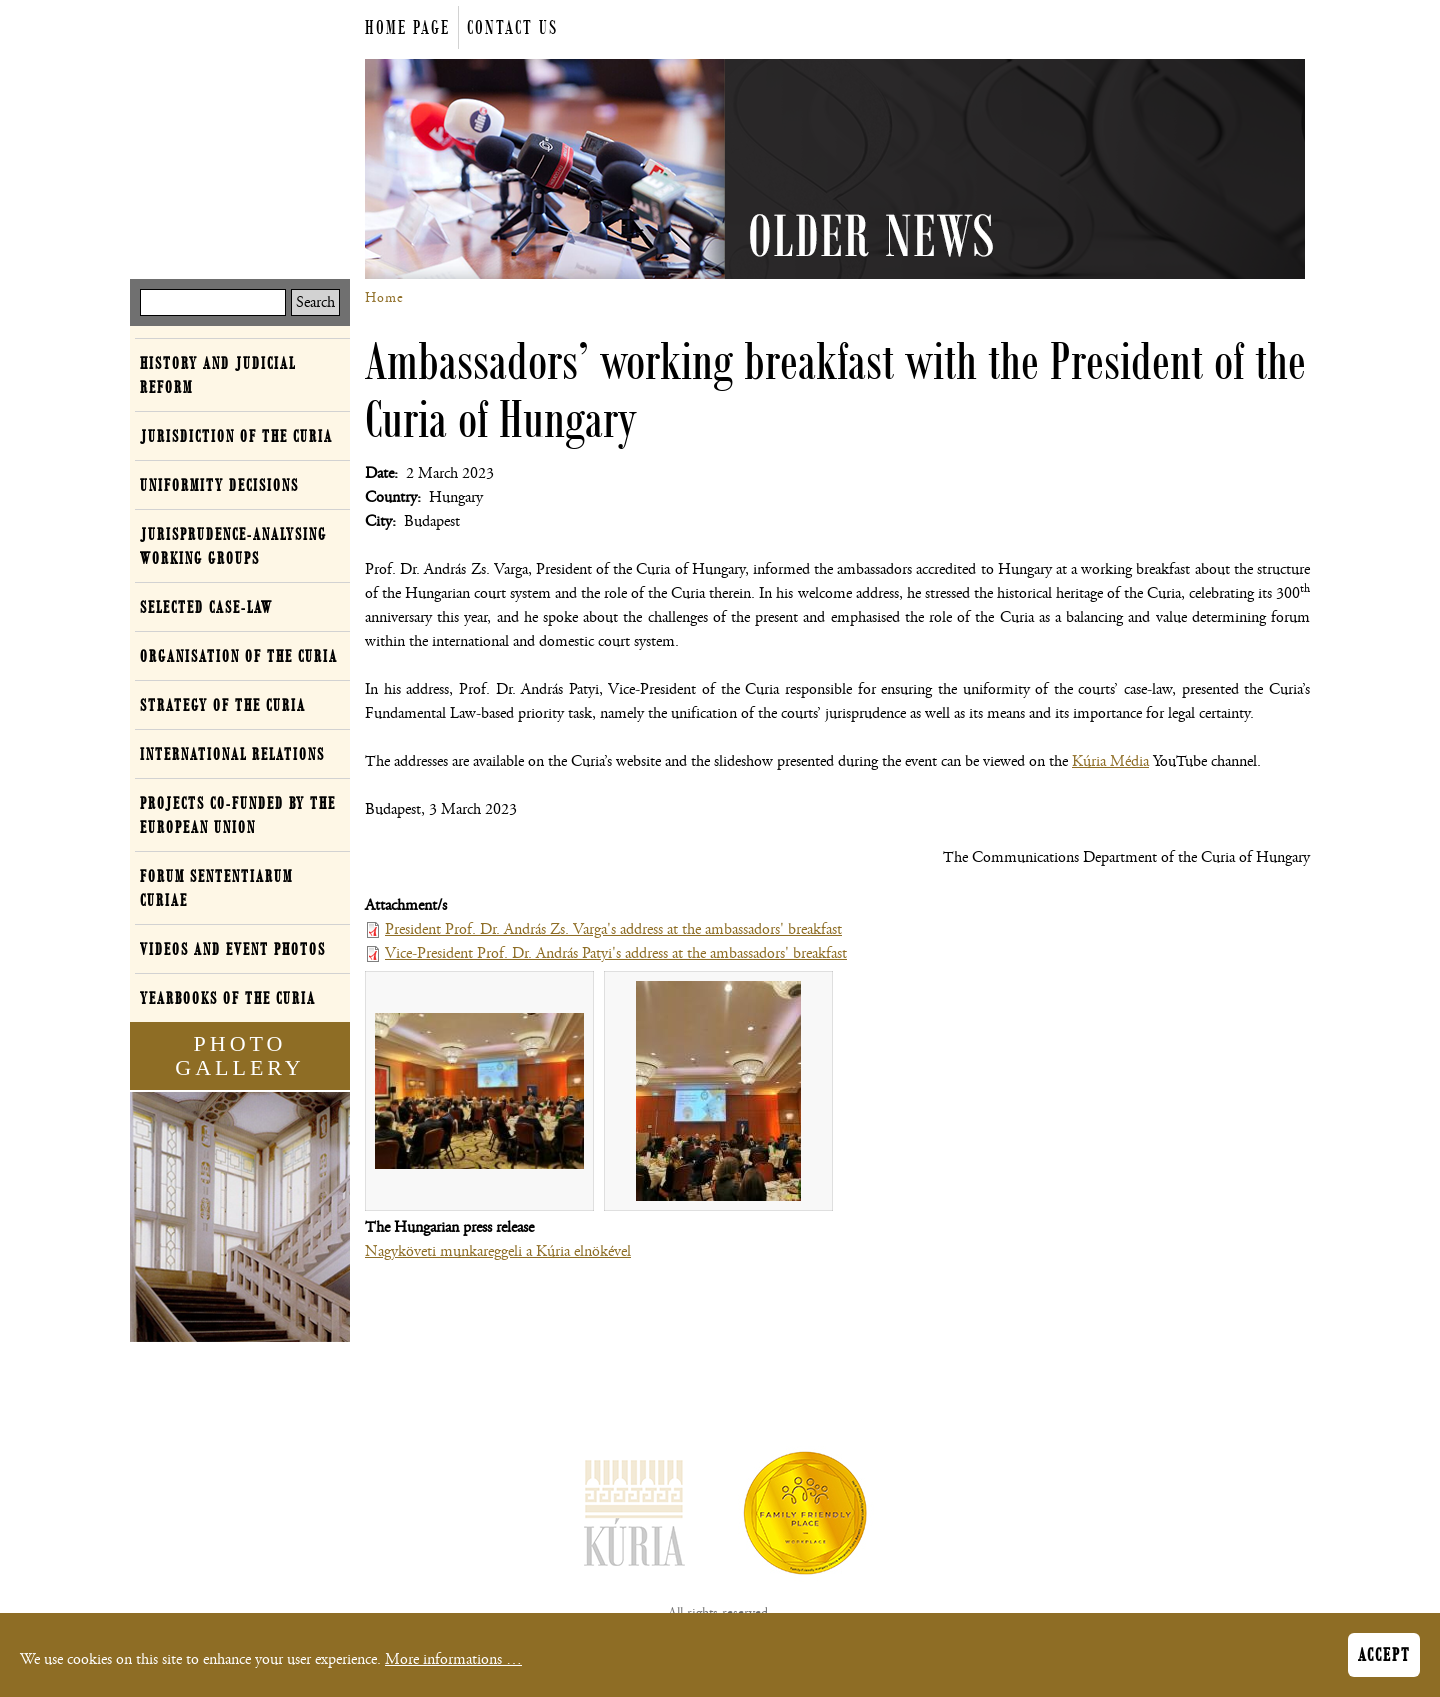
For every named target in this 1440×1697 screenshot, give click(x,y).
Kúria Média (1110, 761)
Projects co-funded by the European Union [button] (238, 815)
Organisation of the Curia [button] (239, 656)
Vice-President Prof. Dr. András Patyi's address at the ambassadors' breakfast (616, 953)
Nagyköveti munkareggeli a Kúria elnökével (498, 1251)
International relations (232, 754)
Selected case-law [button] (206, 607)
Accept (1384, 1660)
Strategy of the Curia (223, 705)
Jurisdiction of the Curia (236, 436)
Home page (407, 27)
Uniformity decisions (219, 485)
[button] (479, 1091)
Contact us (512, 27)
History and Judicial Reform (218, 375)
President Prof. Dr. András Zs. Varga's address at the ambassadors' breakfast (613, 929)
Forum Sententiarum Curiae (216, 888)
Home (384, 298)
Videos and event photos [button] (233, 949)
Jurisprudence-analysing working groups (233, 546)
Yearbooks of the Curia (228, 998)
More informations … (453, 1664)
